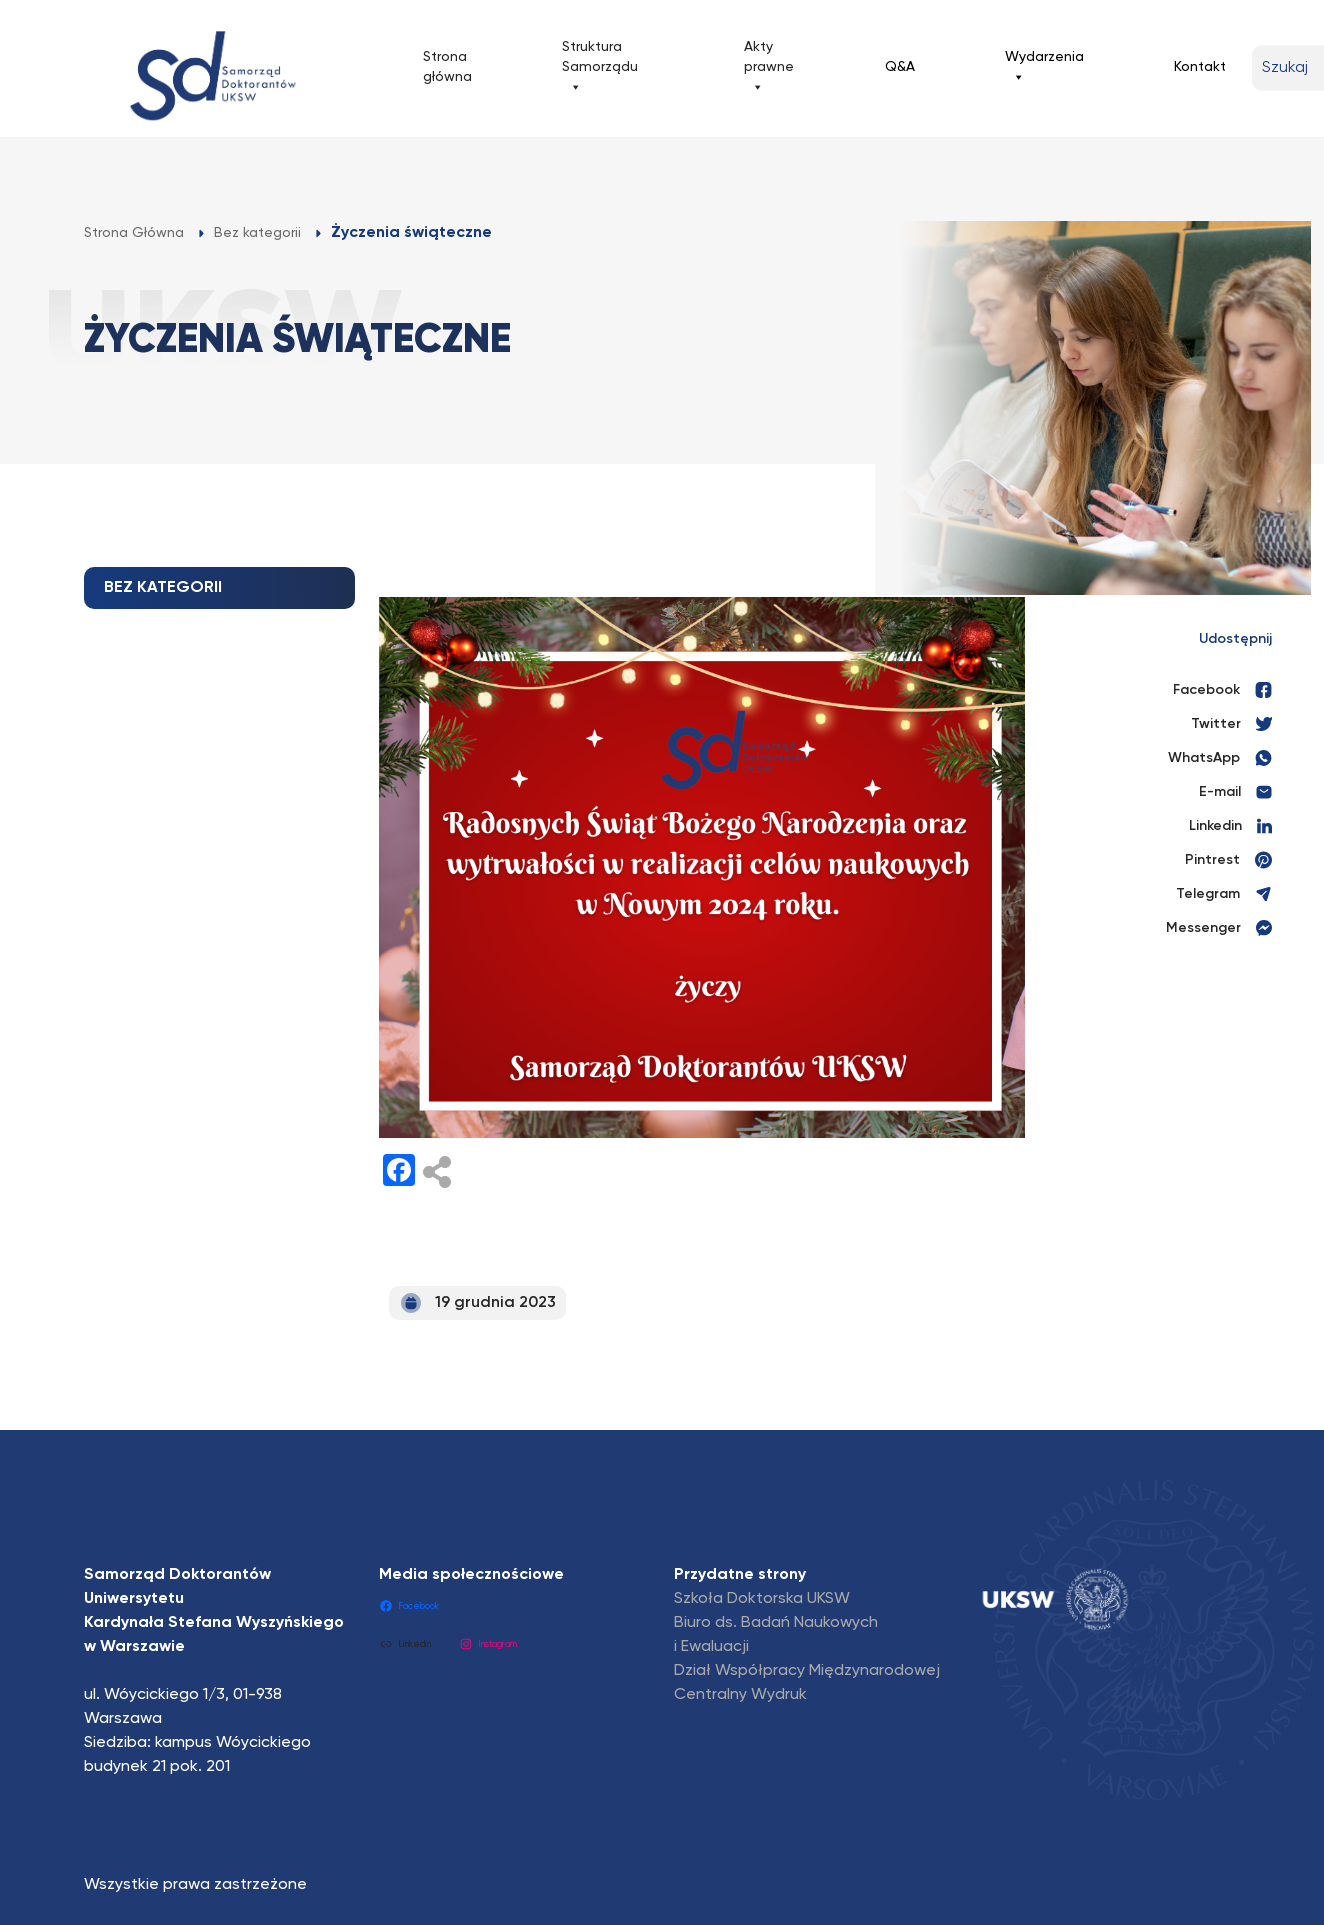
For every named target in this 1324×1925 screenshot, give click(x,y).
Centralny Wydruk (740, 1695)
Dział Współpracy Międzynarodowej (807, 1671)
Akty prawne (769, 68)
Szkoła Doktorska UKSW (762, 1599)
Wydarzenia (1044, 68)
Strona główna (447, 67)
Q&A (900, 67)
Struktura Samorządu (600, 68)
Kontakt (1200, 67)
